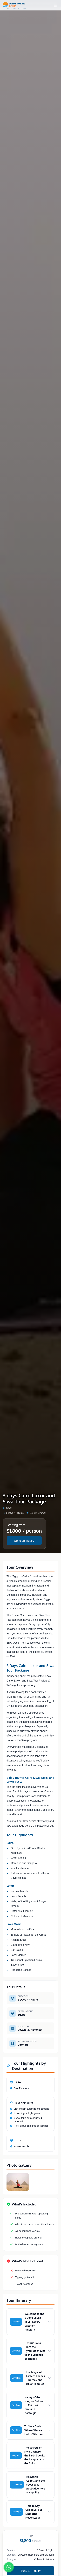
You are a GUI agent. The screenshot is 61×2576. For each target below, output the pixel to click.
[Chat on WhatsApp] (9, 2567)
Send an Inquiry (24, 1540)
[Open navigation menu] (55, 5)
